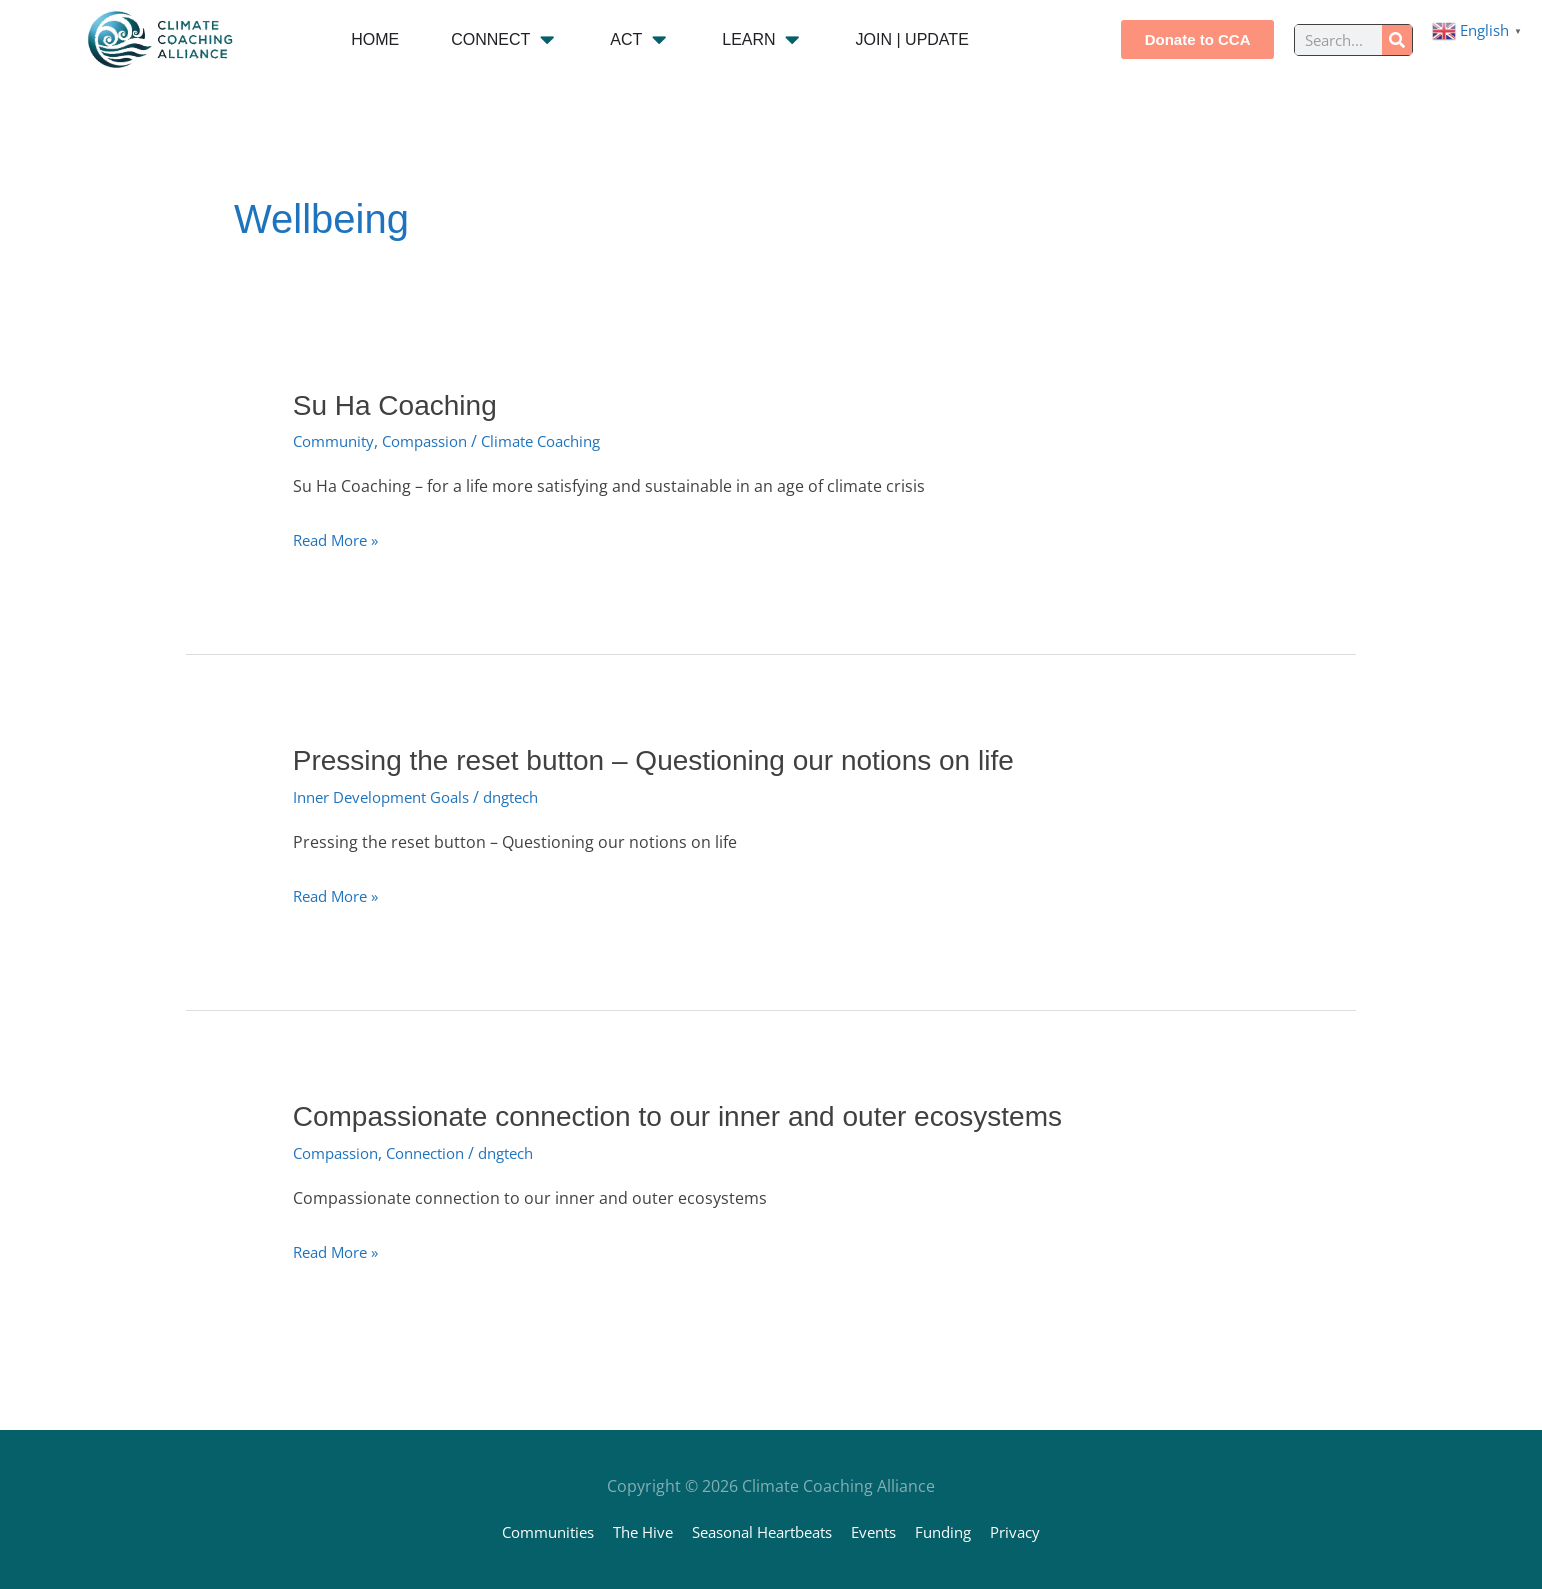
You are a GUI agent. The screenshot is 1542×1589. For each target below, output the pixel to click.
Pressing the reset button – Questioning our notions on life (679, 759)
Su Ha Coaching (402, 404)
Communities (527, 1531)
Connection (438, 1151)
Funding (960, 1531)
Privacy (1038, 1531)
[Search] (1397, 40)
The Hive (630, 1531)
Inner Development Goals (389, 796)
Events (885, 1531)
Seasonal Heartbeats (761, 1531)
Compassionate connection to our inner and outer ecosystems (705, 1114)
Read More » (340, 538)
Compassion (436, 441)
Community (337, 441)
